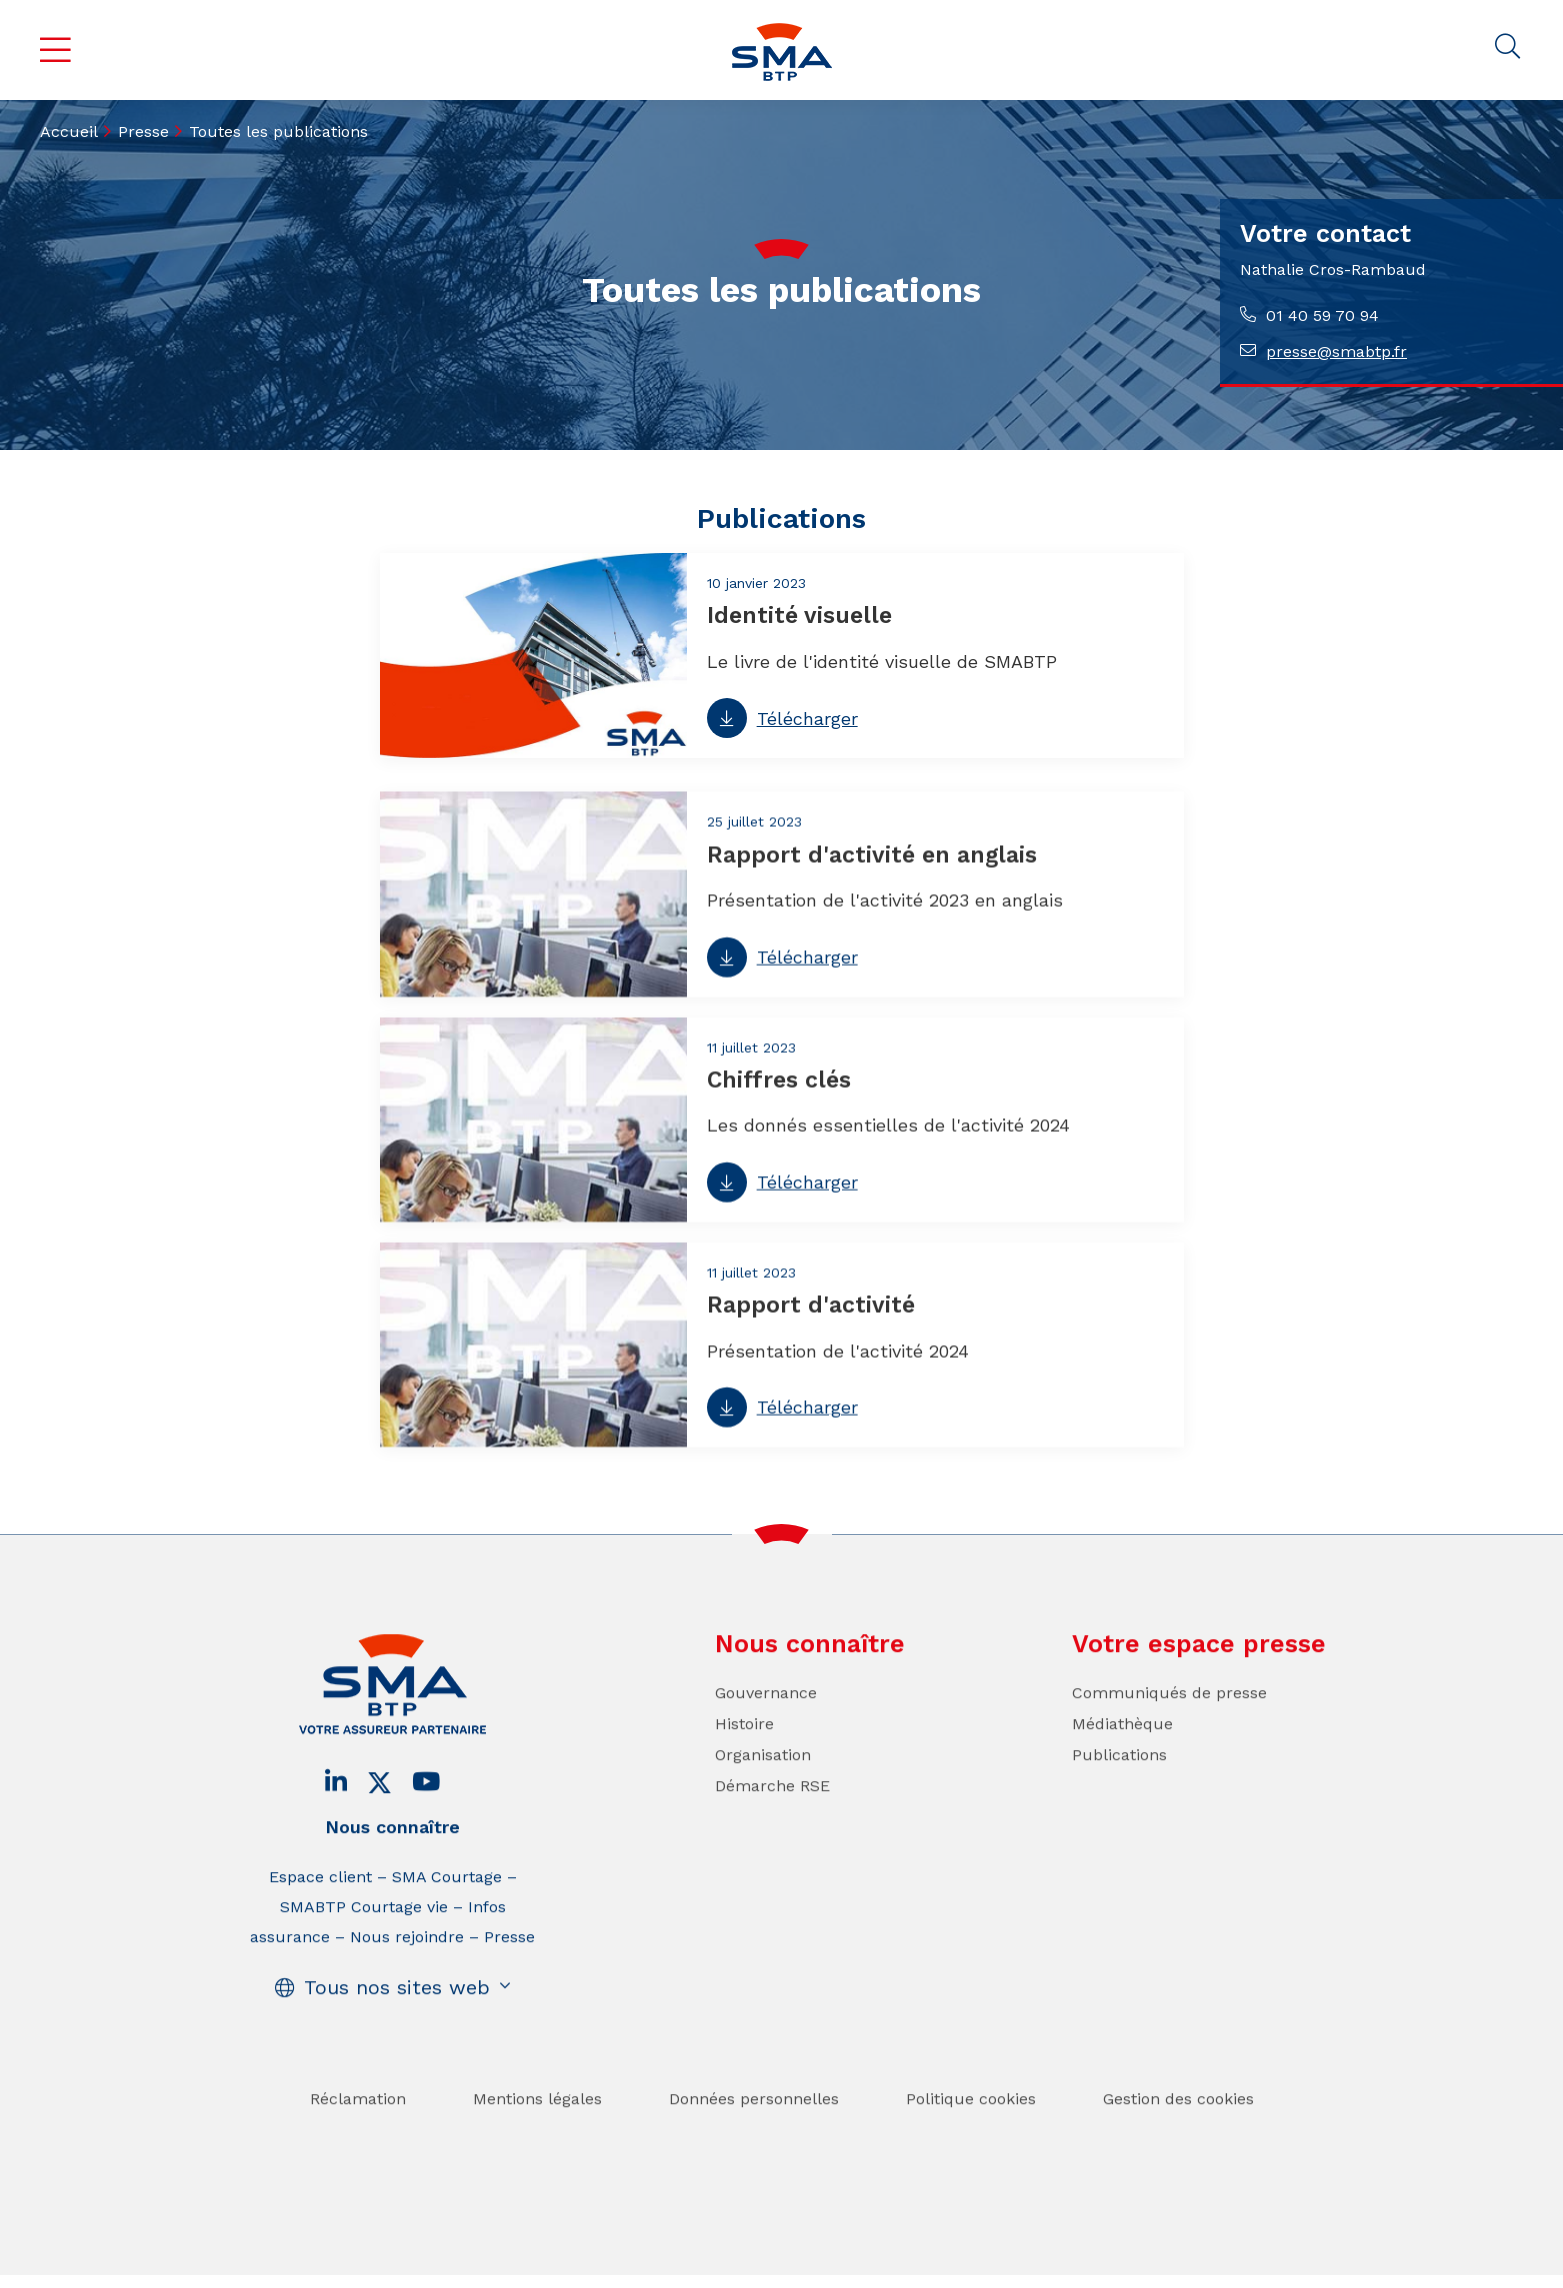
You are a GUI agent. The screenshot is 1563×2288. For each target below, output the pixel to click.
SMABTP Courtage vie (364, 1939)
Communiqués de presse (1169, 1725)
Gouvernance (766, 1725)
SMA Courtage (447, 1909)
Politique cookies (971, 2131)
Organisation (763, 1787)
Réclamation (358, 2131)
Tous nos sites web (397, 2020)
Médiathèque (1122, 1756)
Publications (1119, 1787)
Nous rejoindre (407, 1969)
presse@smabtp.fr (1336, 351)
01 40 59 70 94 (1322, 315)
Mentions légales (537, 2131)
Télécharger (807, 720)
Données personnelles (754, 2131)
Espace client (320, 1909)
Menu (56, 50)
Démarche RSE (772, 1818)
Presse (143, 131)
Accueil (69, 131)
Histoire (744, 1756)
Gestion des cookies (1178, 2131)
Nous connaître (392, 1859)
